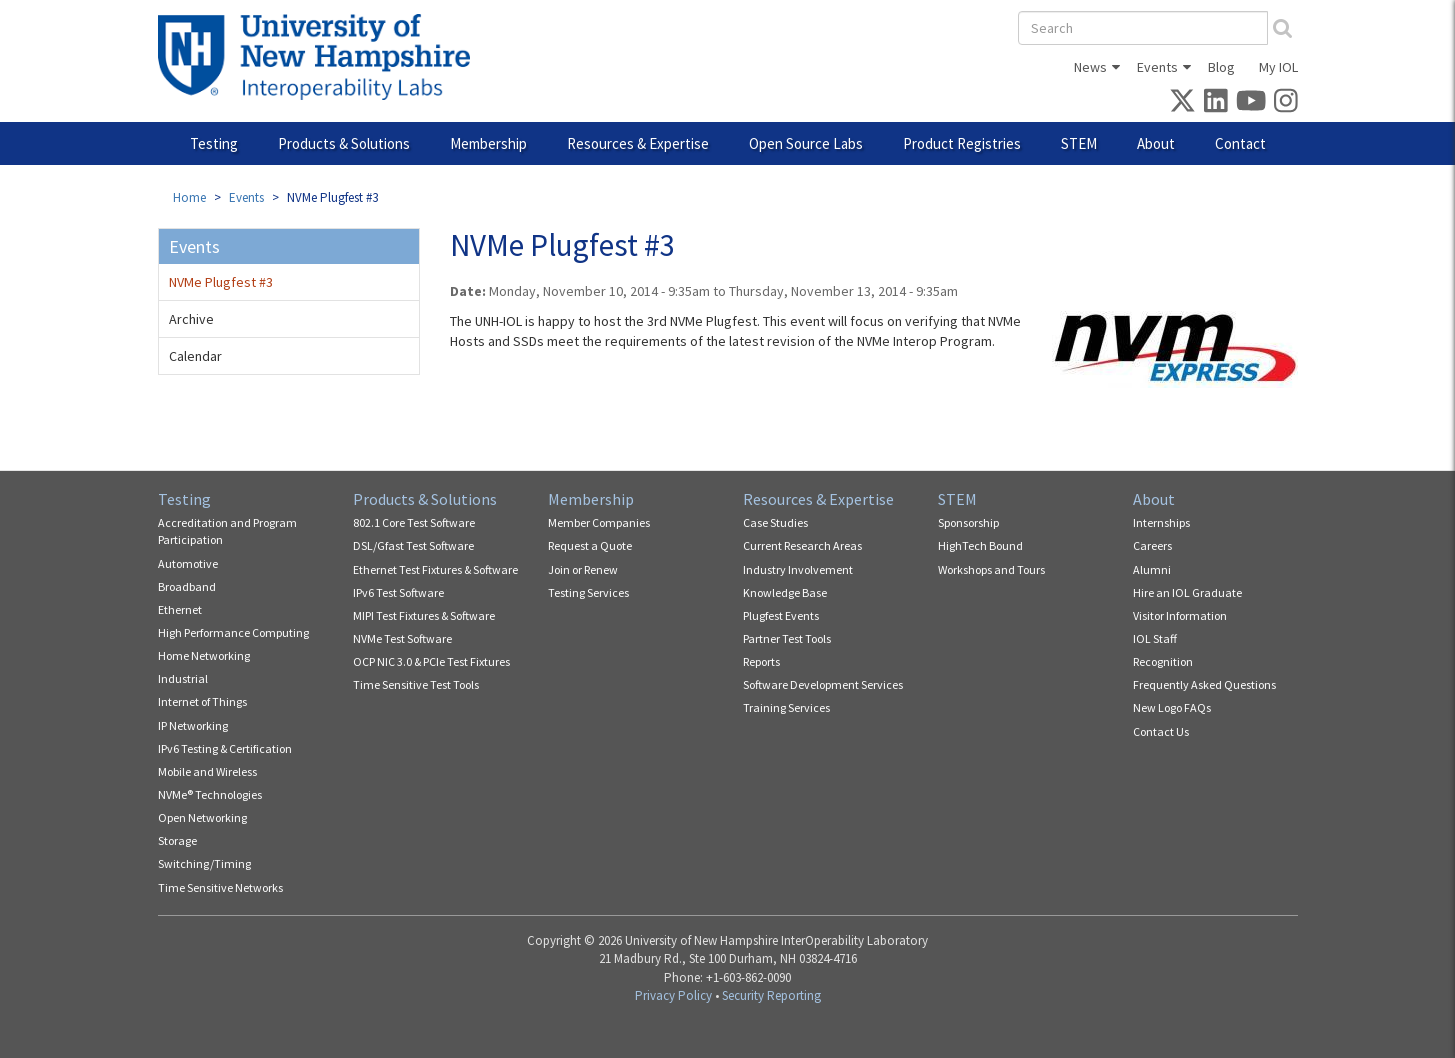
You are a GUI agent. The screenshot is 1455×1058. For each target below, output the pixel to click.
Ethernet (180, 609)
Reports (761, 661)
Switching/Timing (204, 863)
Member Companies (599, 522)
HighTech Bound (980, 545)
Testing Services (588, 592)
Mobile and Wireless (207, 771)
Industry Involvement (798, 569)
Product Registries (962, 143)
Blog (1221, 67)
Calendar (195, 356)
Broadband (187, 586)
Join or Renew (583, 569)
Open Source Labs (806, 143)
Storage (177, 840)
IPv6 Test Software (398, 592)
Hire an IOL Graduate (1187, 592)
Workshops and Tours (991, 569)
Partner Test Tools (787, 638)
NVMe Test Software (402, 638)
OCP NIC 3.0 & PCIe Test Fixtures (431, 661)
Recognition (1163, 661)
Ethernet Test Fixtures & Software (435, 569)
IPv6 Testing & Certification (225, 748)
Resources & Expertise (638, 143)
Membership (488, 143)
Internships (1161, 522)
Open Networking (202, 817)
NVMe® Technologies (210, 794)
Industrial (183, 678)
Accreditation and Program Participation (227, 531)
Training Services (786, 707)
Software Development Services (823, 684)
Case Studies (775, 522)
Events (1157, 67)
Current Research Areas (802, 545)
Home (189, 197)
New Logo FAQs (1172, 707)
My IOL (1278, 67)
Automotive (188, 563)
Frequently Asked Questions (1204, 684)
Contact (1240, 143)
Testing (214, 143)
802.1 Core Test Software (414, 522)
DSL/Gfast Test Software (413, 545)
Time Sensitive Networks (220, 887)
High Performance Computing (233, 632)
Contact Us (1161, 731)
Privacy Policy (673, 995)
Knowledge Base (785, 592)
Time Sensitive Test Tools (416, 684)
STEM (1079, 143)
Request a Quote (590, 545)
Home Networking (204, 655)
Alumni (1152, 569)
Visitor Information (1180, 615)
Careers (1152, 545)
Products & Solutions (344, 143)
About (1156, 143)
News (1090, 67)
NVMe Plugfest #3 (221, 282)
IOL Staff (1155, 638)
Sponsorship (968, 522)
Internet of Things (202, 701)
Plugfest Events (781, 615)
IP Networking (193, 725)
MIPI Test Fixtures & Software (424, 615)
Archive (191, 319)
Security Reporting (771, 995)
